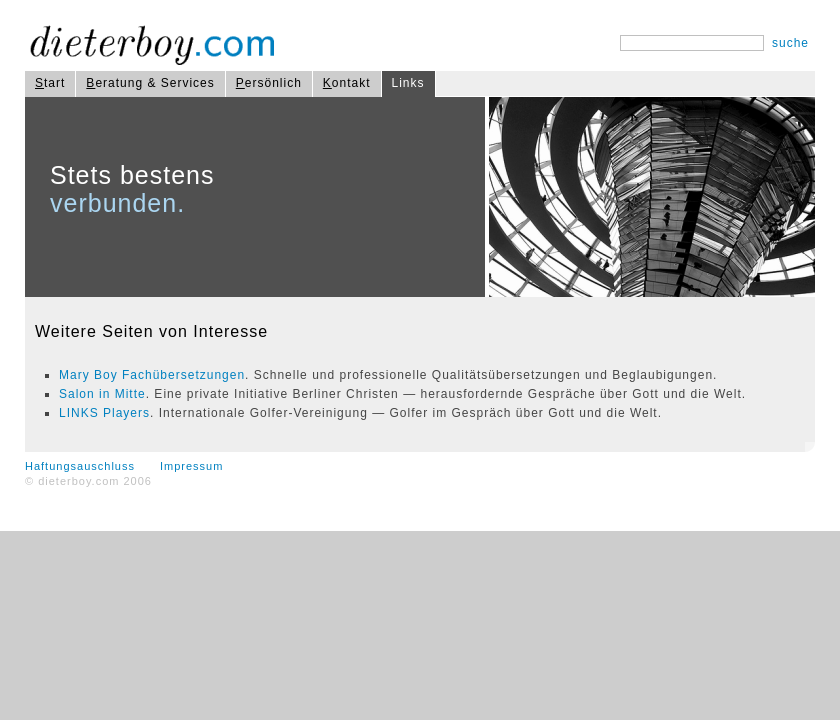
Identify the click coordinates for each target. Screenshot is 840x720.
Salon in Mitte (102, 394)
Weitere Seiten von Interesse (151, 331)
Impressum (191, 466)
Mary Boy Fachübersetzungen (152, 375)
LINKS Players (104, 413)
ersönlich (269, 83)
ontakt (347, 83)
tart (50, 83)
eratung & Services (150, 83)
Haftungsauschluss (80, 466)
